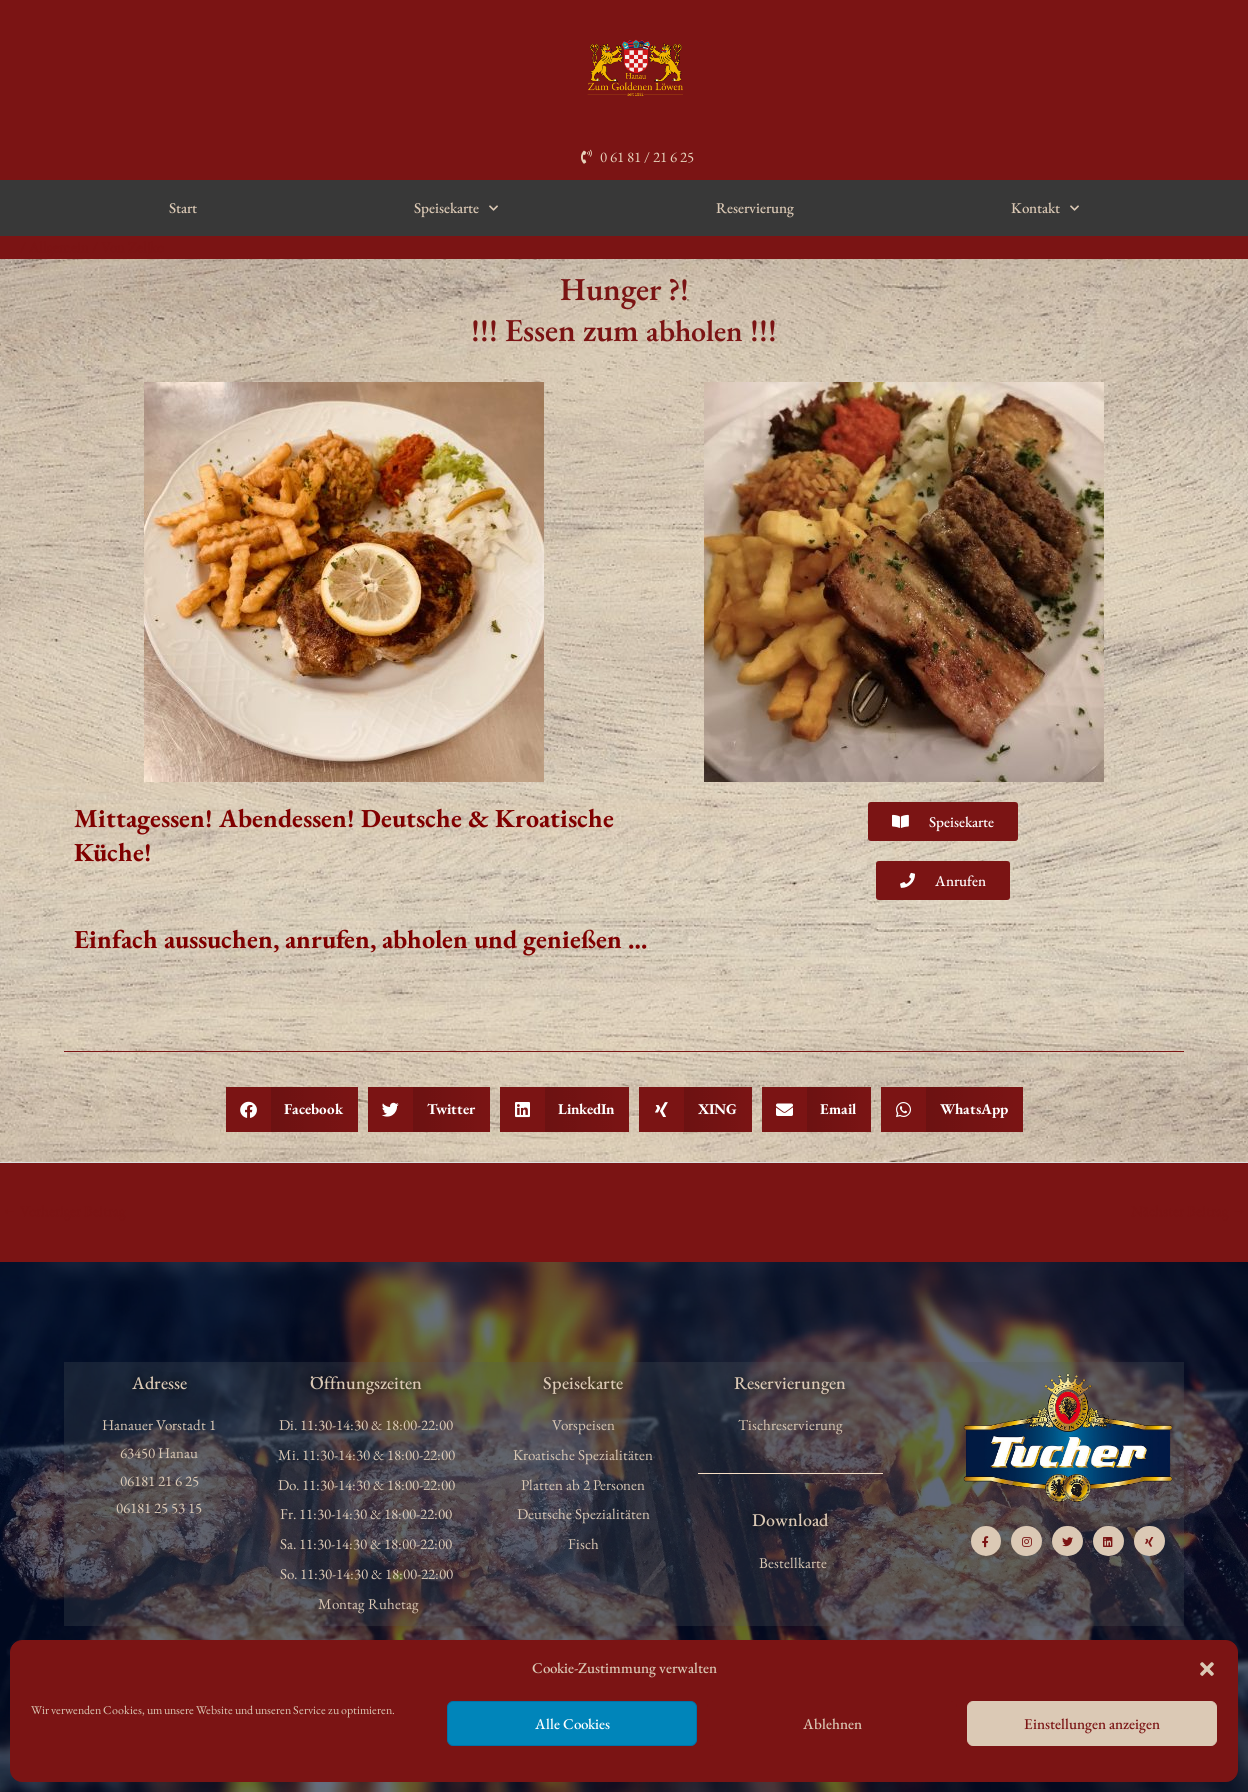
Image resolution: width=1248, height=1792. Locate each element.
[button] (1207, 1669)
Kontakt (1045, 208)
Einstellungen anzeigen (1092, 1723)
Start (183, 207)
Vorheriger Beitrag (64, 1210)
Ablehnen (832, 1723)
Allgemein (59, 246)
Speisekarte (456, 208)
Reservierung (755, 207)
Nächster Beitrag (1188, 1210)
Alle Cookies (572, 1723)
